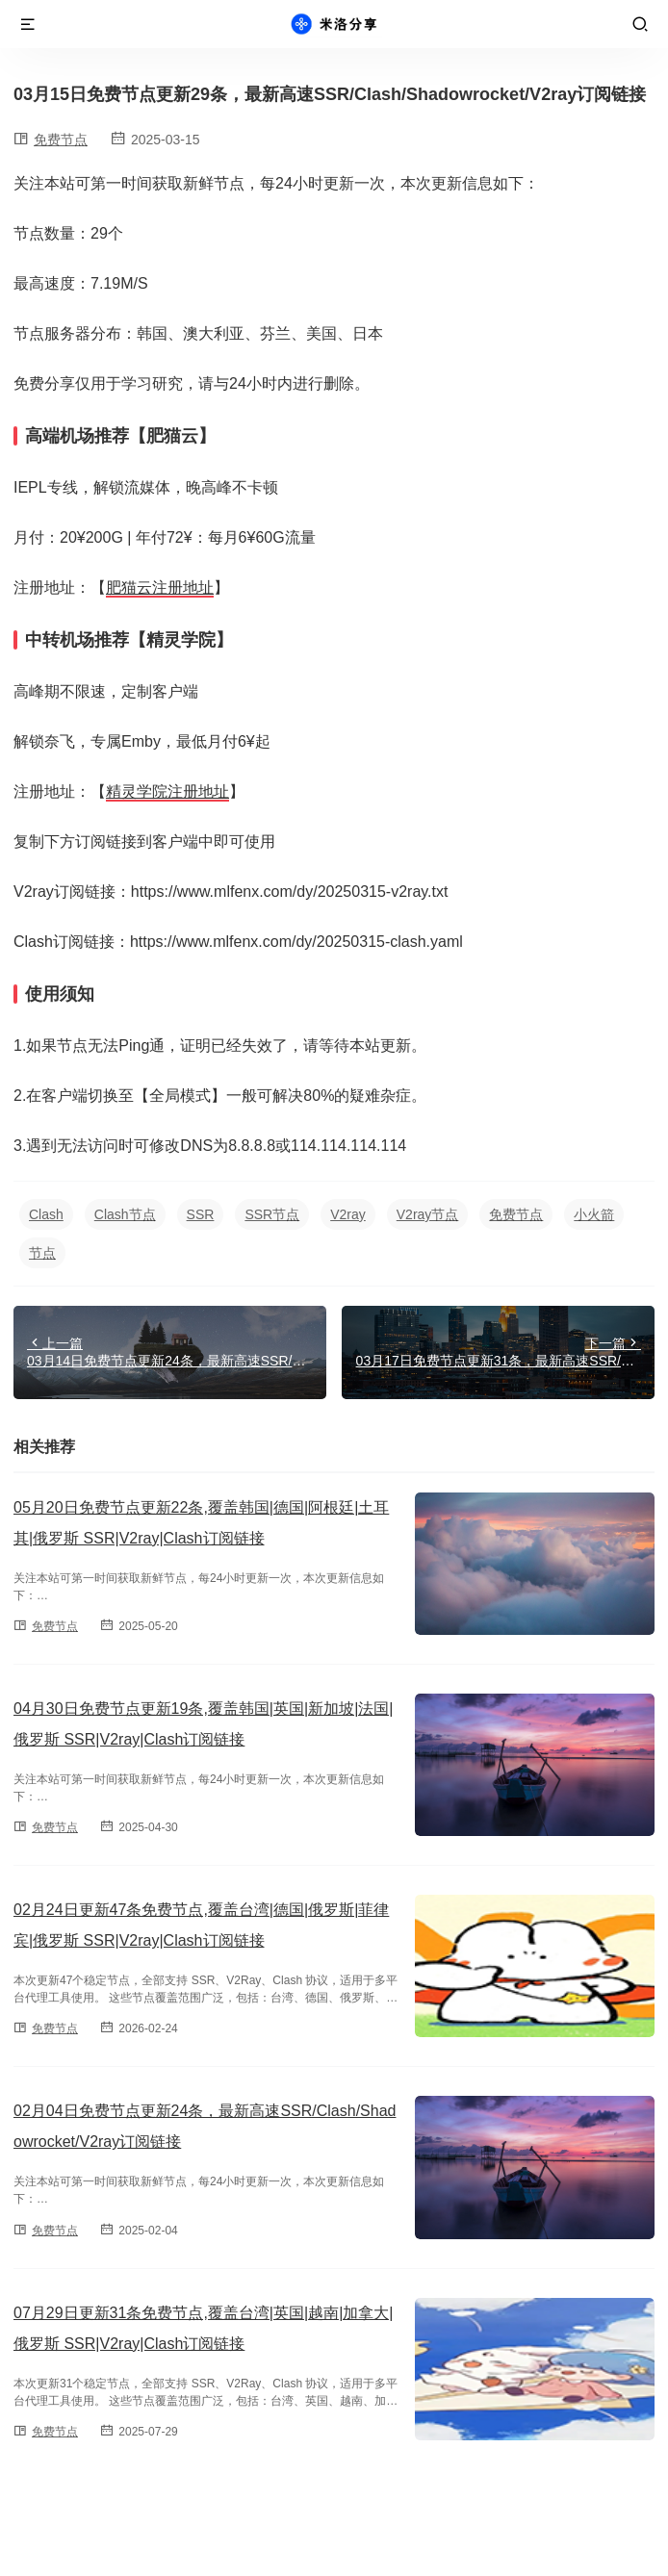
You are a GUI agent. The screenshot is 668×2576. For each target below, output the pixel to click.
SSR (201, 1214)
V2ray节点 (428, 1214)
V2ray (348, 1214)
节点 (42, 1253)
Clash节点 (125, 1214)
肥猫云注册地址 (160, 587)
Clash (46, 1214)
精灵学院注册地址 (167, 791)
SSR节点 (271, 1214)
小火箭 (594, 1214)
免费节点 (61, 139)
